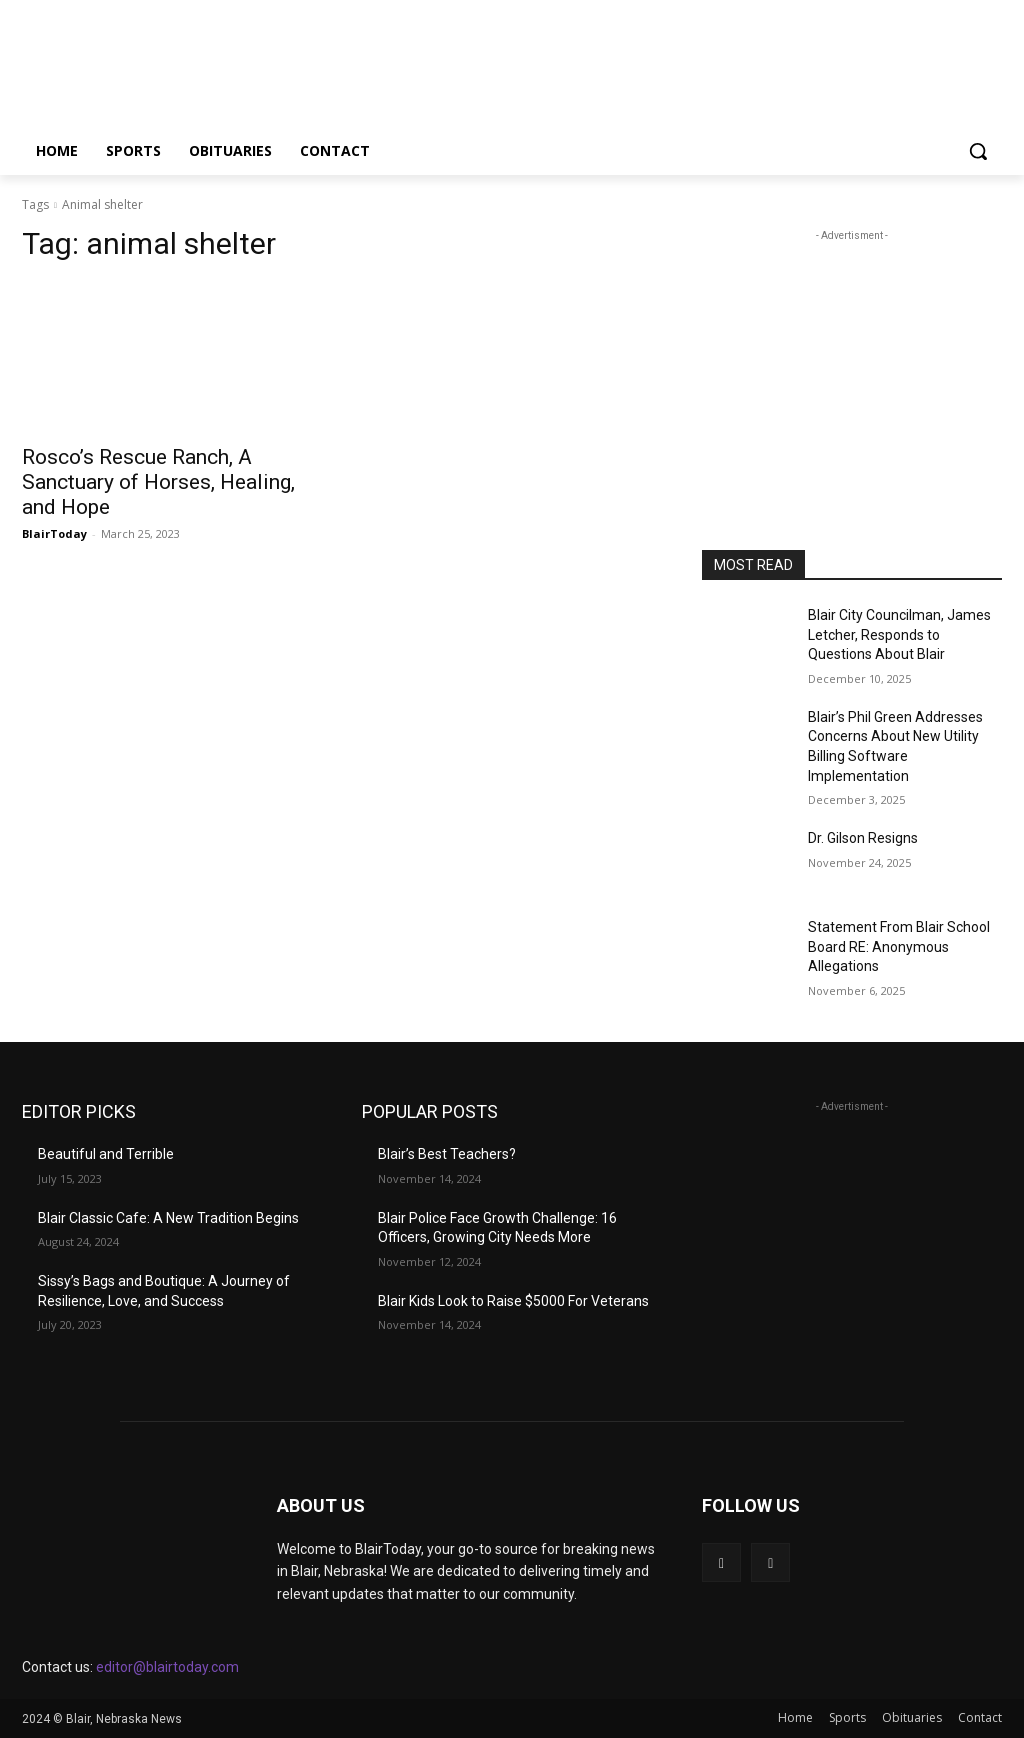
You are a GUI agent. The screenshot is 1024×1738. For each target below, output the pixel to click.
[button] (978, 151)
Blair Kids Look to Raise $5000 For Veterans (513, 1301)
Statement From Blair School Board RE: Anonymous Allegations (899, 946)
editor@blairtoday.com (167, 1667)
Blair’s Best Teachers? (447, 1154)
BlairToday (54, 533)
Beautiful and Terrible (106, 1154)
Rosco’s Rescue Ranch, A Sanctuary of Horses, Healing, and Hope (158, 482)
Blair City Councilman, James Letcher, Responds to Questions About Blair (899, 634)
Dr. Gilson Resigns (863, 838)
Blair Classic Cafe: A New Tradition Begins (168, 1218)
